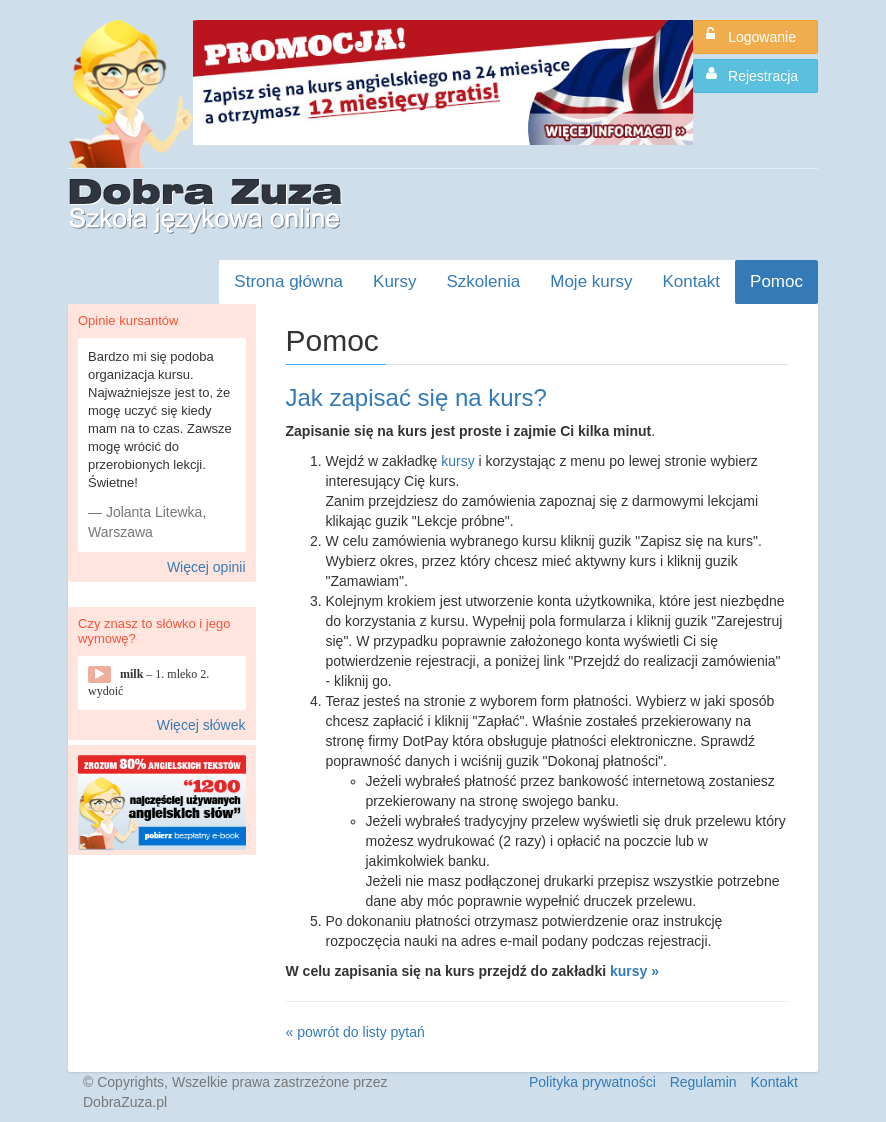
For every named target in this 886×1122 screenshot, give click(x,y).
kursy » (634, 971)
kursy (457, 461)
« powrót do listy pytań (355, 1032)
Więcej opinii (206, 567)
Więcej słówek (201, 725)
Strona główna (288, 281)
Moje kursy (591, 281)
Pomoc (776, 281)
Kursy (394, 281)
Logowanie (751, 36)
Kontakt (691, 281)
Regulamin (703, 1082)
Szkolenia (484, 281)
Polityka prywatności (592, 1082)
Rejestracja (752, 75)
